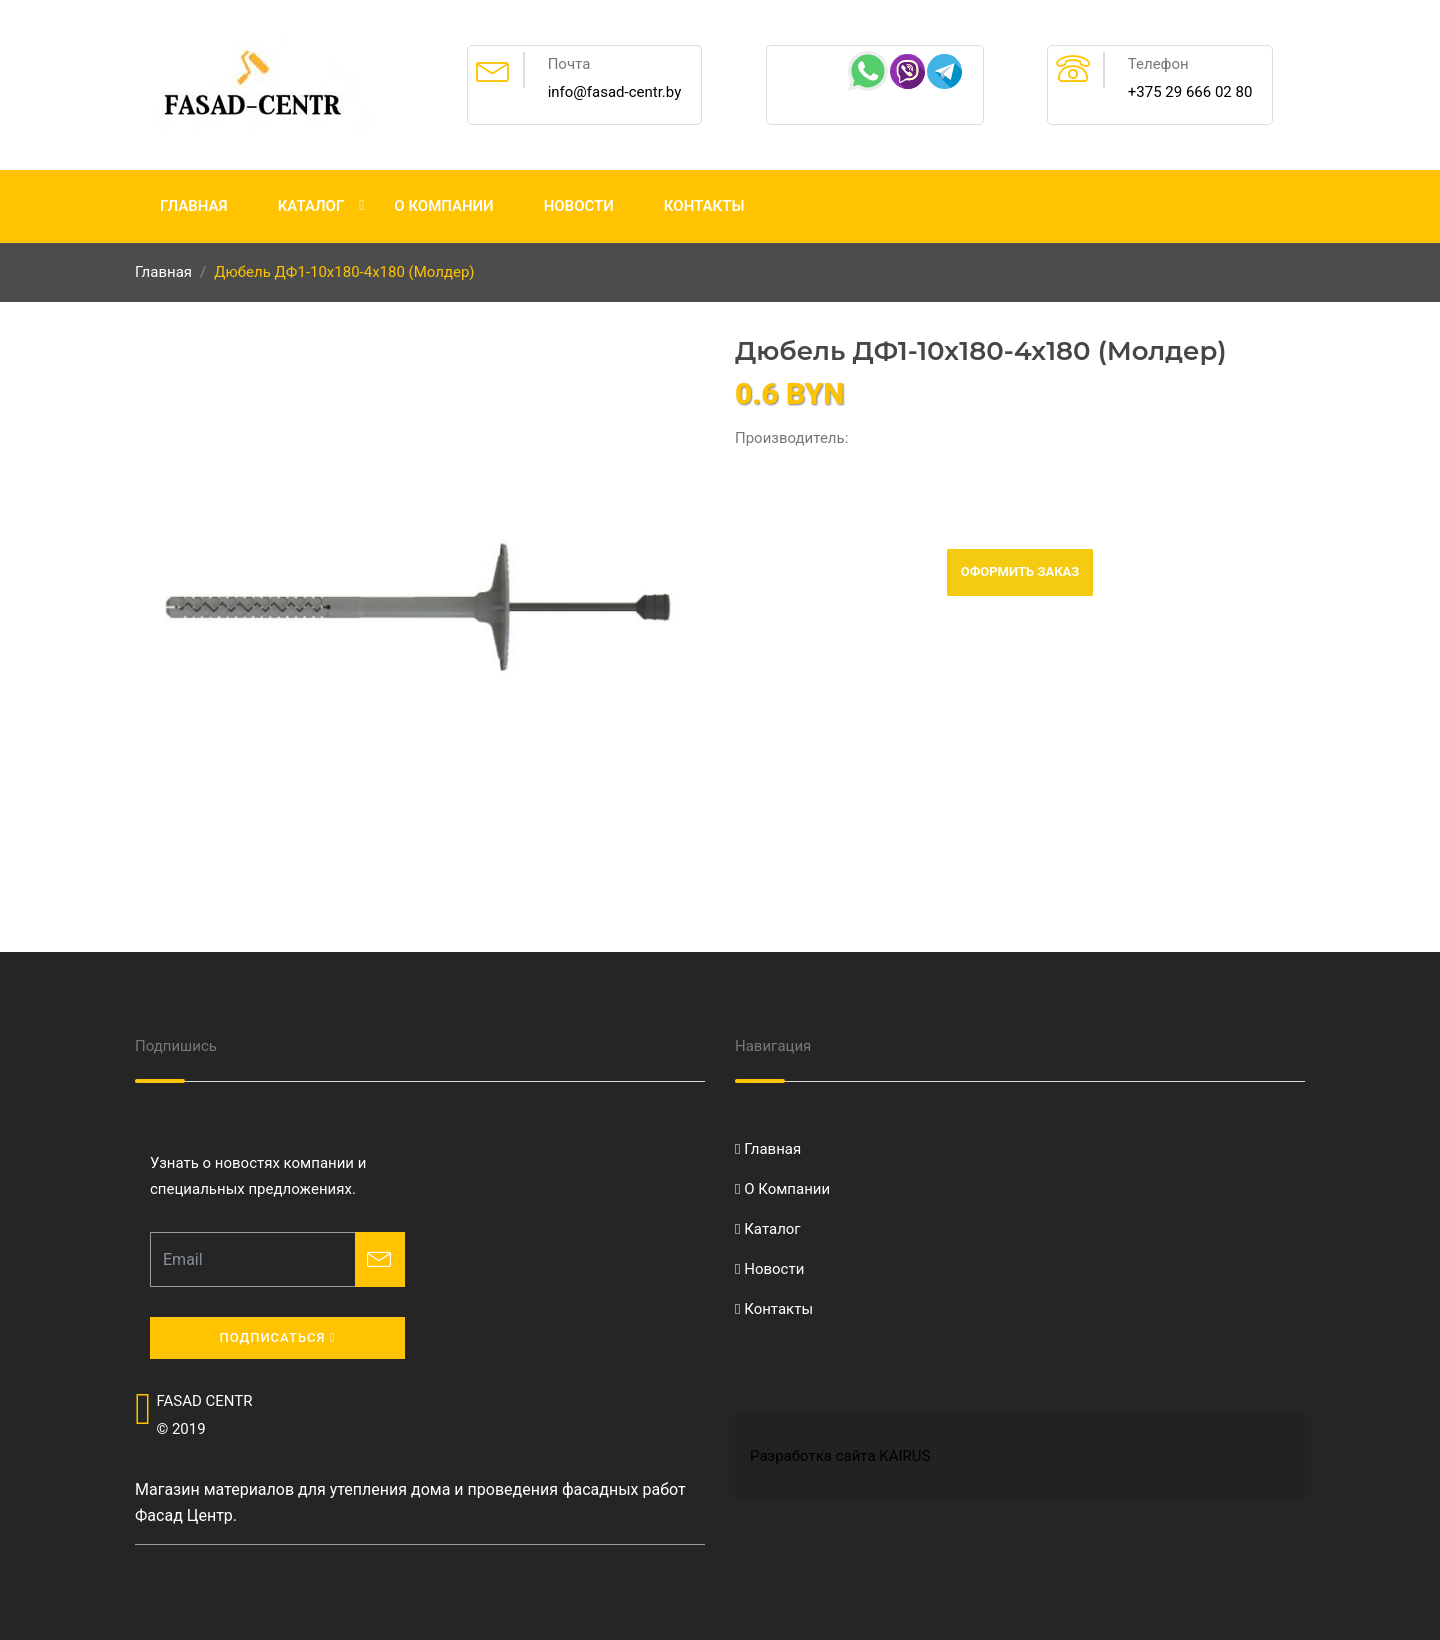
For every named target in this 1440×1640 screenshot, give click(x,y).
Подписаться (277, 1337)
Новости (579, 206)
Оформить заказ (1020, 571)
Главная (194, 206)
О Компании (443, 206)
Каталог (311, 206)
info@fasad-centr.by (615, 92)
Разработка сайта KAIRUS (840, 1456)
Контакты (704, 206)
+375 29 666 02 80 (1190, 92)
